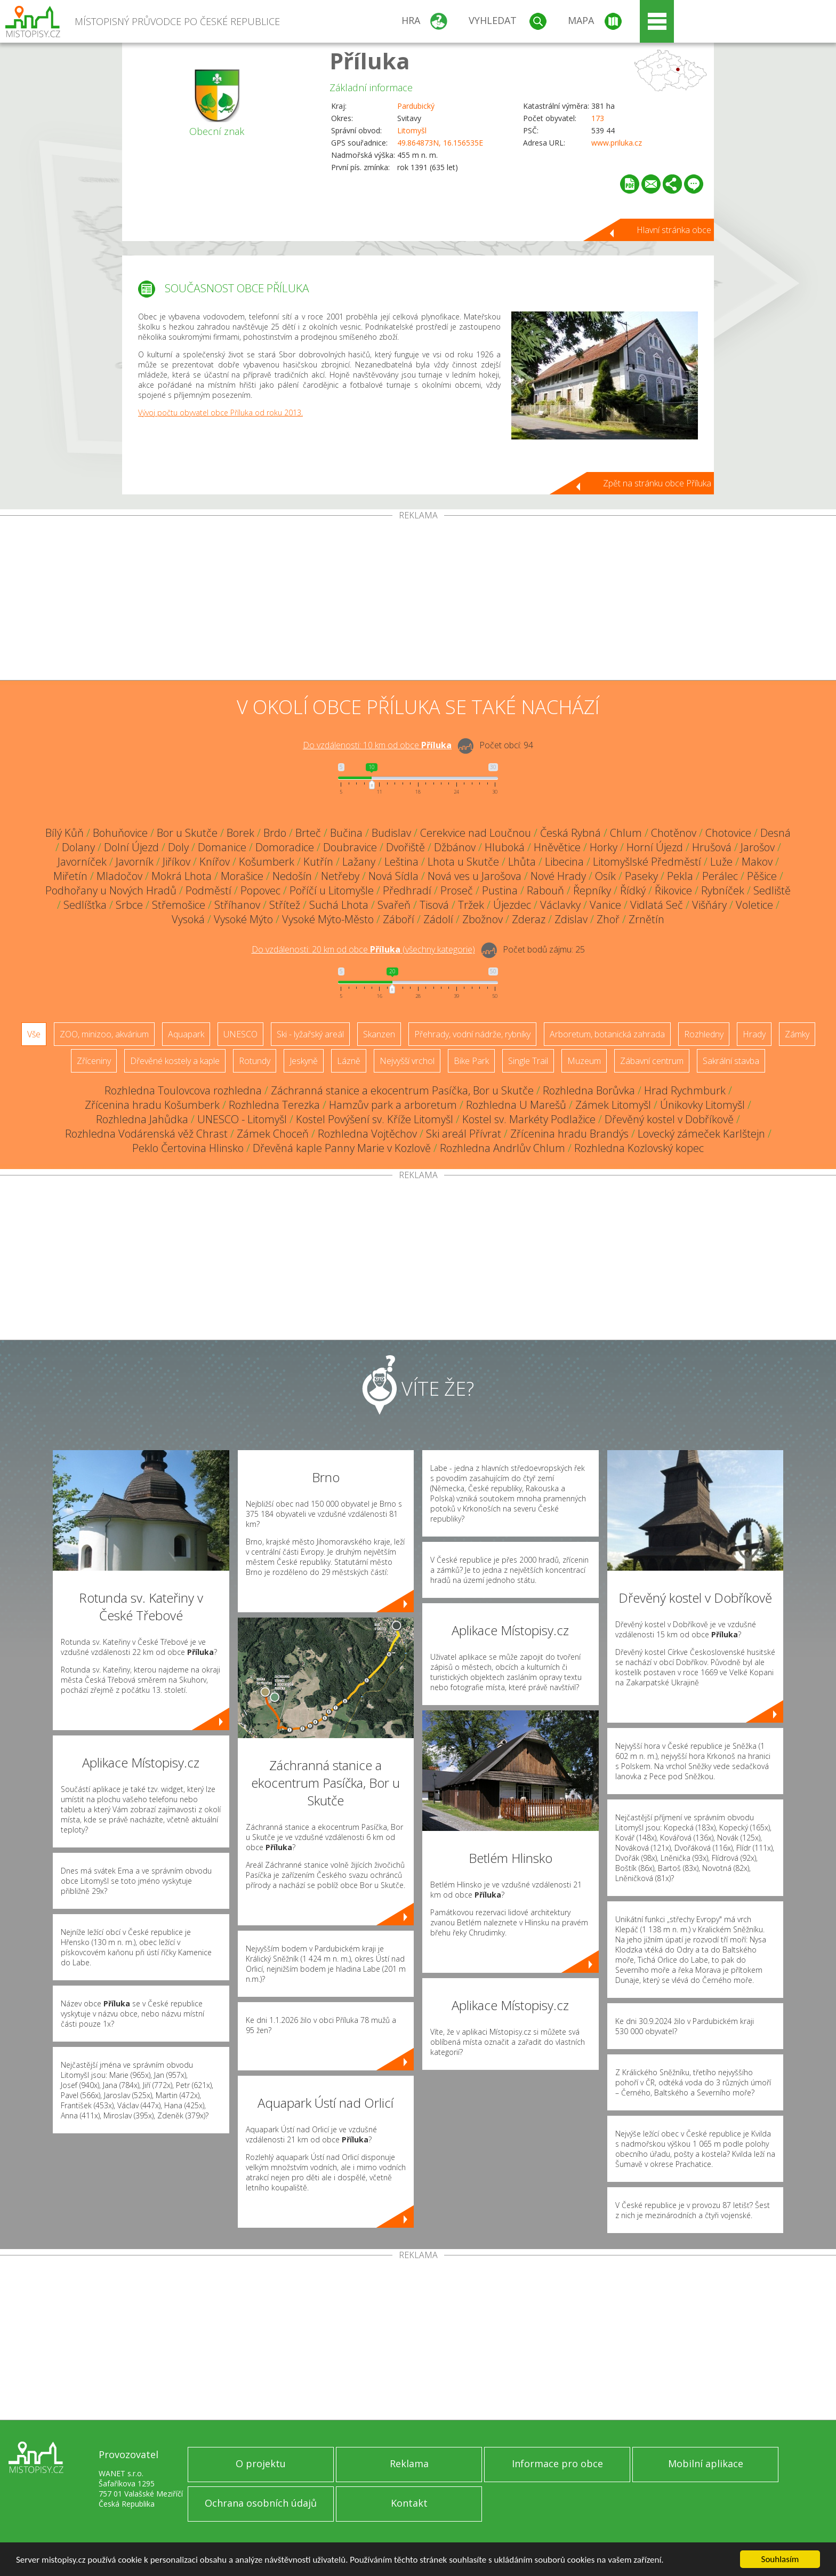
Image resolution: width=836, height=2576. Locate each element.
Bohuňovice (120, 833)
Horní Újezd (654, 847)
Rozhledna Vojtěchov (367, 1133)
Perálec (720, 876)
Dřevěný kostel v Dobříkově (669, 1119)
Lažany (358, 861)
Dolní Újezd (131, 847)
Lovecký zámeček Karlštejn (701, 1133)
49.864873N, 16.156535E (440, 143)
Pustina (500, 890)
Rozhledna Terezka (274, 1105)
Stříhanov (237, 905)
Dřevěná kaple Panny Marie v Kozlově (342, 1148)
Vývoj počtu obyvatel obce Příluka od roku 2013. (220, 412)
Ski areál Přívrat (463, 1133)
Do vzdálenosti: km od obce (377, 745)
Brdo (274, 833)
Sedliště (772, 890)
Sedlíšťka (85, 905)
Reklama (409, 2463)
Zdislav (571, 919)
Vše (34, 1034)
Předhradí (407, 890)
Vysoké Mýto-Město (328, 919)
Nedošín (292, 876)
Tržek (471, 905)
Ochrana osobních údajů (261, 2503)
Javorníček (82, 861)
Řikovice (673, 890)
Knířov (214, 861)
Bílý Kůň (64, 833)
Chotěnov (673, 833)
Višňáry (709, 905)
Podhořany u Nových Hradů (110, 890)
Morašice (242, 876)
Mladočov (119, 876)
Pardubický (416, 106)
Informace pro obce (557, 2463)
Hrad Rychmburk (685, 1090)
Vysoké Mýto (243, 919)
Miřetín (70, 876)
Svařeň (394, 905)
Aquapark (186, 1034)
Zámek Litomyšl (613, 1105)
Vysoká (188, 919)
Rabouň (545, 890)
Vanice (605, 905)
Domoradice (284, 847)
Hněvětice (557, 847)
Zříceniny (94, 1061)
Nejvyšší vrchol (407, 1061)
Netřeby (340, 876)
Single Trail (528, 1061)
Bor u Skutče (187, 833)
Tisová (434, 905)
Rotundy (254, 1061)
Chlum (626, 833)
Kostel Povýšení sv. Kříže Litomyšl (374, 1119)
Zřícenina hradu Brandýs (569, 1133)
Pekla (680, 876)
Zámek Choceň (273, 1133)
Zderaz (528, 919)
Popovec (260, 890)
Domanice (222, 847)
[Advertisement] (418, 600)
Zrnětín (646, 919)
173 (597, 118)
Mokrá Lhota (181, 876)
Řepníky (592, 890)
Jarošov (758, 847)
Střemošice (178, 905)
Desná (775, 833)
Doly (178, 847)
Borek (240, 833)
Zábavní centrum (652, 1061)
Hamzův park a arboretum (393, 1105)
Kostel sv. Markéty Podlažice (529, 1119)
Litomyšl (412, 130)
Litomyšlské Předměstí (647, 861)
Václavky (560, 905)
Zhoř (608, 919)
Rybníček (722, 890)
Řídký (633, 890)
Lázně (348, 1061)
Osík (605, 876)
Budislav (391, 833)
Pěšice (762, 876)
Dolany (78, 847)
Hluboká (505, 847)
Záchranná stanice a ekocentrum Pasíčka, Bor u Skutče (402, 1090)
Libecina (564, 861)
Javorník (135, 861)
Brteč (308, 833)
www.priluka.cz (616, 143)
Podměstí (208, 890)
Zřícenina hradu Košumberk (152, 1105)
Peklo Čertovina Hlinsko (188, 1148)
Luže (721, 861)
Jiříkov (176, 861)
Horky (603, 847)
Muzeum (584, 1061)
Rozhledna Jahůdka (142, 1119)
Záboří (398, 919)
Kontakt (409, 2503)
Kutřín (318, 861)
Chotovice (728, 833)
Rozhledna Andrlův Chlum (502, 1148)
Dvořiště (405, 847)
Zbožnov (482, 919)
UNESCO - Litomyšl (242, 1119)
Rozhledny (704, 1034)
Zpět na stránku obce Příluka (657, 483)
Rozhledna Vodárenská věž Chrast (146, 1133)
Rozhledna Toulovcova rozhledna (183, 1090)
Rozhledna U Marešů (516, 1105)
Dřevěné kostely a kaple (175, 1061)
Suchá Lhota (338, 905)
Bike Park (471, 1061)
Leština (401, 861)
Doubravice (350, 847)
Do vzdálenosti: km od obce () (363, 949)
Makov (757, 861)
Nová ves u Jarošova (474, 876)
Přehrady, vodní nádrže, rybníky (472, 1034)
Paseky (641, 876)
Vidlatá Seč (656, 905)
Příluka (369, 60)
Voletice (754, 905)
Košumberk (266, 861)
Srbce (129, 905)
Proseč (456, 890)
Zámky (797, 1034)
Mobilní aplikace (705, 2463)
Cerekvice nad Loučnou (475, 833)
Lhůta (522, 861)
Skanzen (379, 1034)
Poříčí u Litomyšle (332, 890)
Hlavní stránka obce (674, 230)
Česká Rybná (570, 833)
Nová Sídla (393, 876)
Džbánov (455, 847)
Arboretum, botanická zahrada (607, 1034)
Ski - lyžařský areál (310, 1034)
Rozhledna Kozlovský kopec (639, 1148)
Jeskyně (304, 1061)
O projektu (261, 2463)
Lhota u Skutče (463, 861)
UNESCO (240, 1034)
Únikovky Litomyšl (702, 1105)
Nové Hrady (558, 876)
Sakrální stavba (731, 1061)
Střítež (284, 905)
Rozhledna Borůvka (589, 1090)
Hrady (754, 1034)
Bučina (346, 833)
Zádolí (438, 919)
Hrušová (712, 847)
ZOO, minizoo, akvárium (104, 1034)
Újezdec (512, 905)
